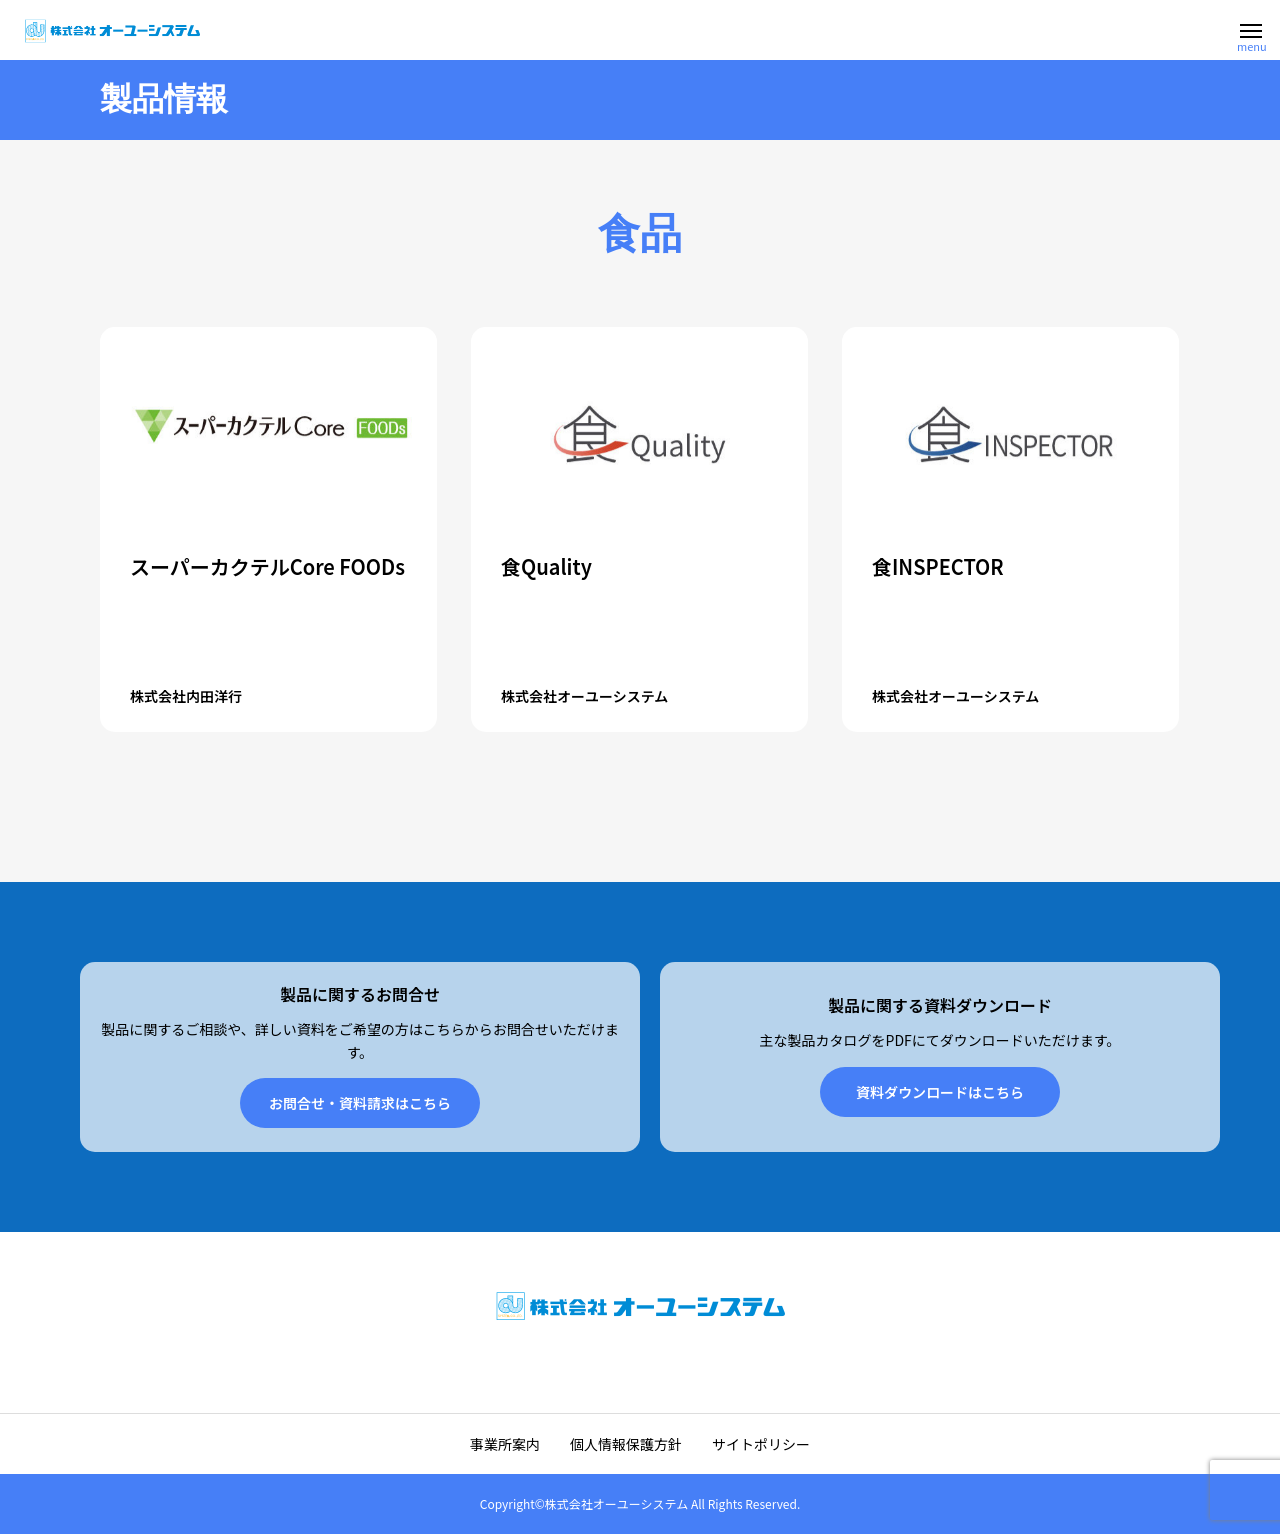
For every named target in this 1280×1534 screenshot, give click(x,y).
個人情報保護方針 (626, 1444)
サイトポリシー (761, 1444)
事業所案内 (505, 1444)
